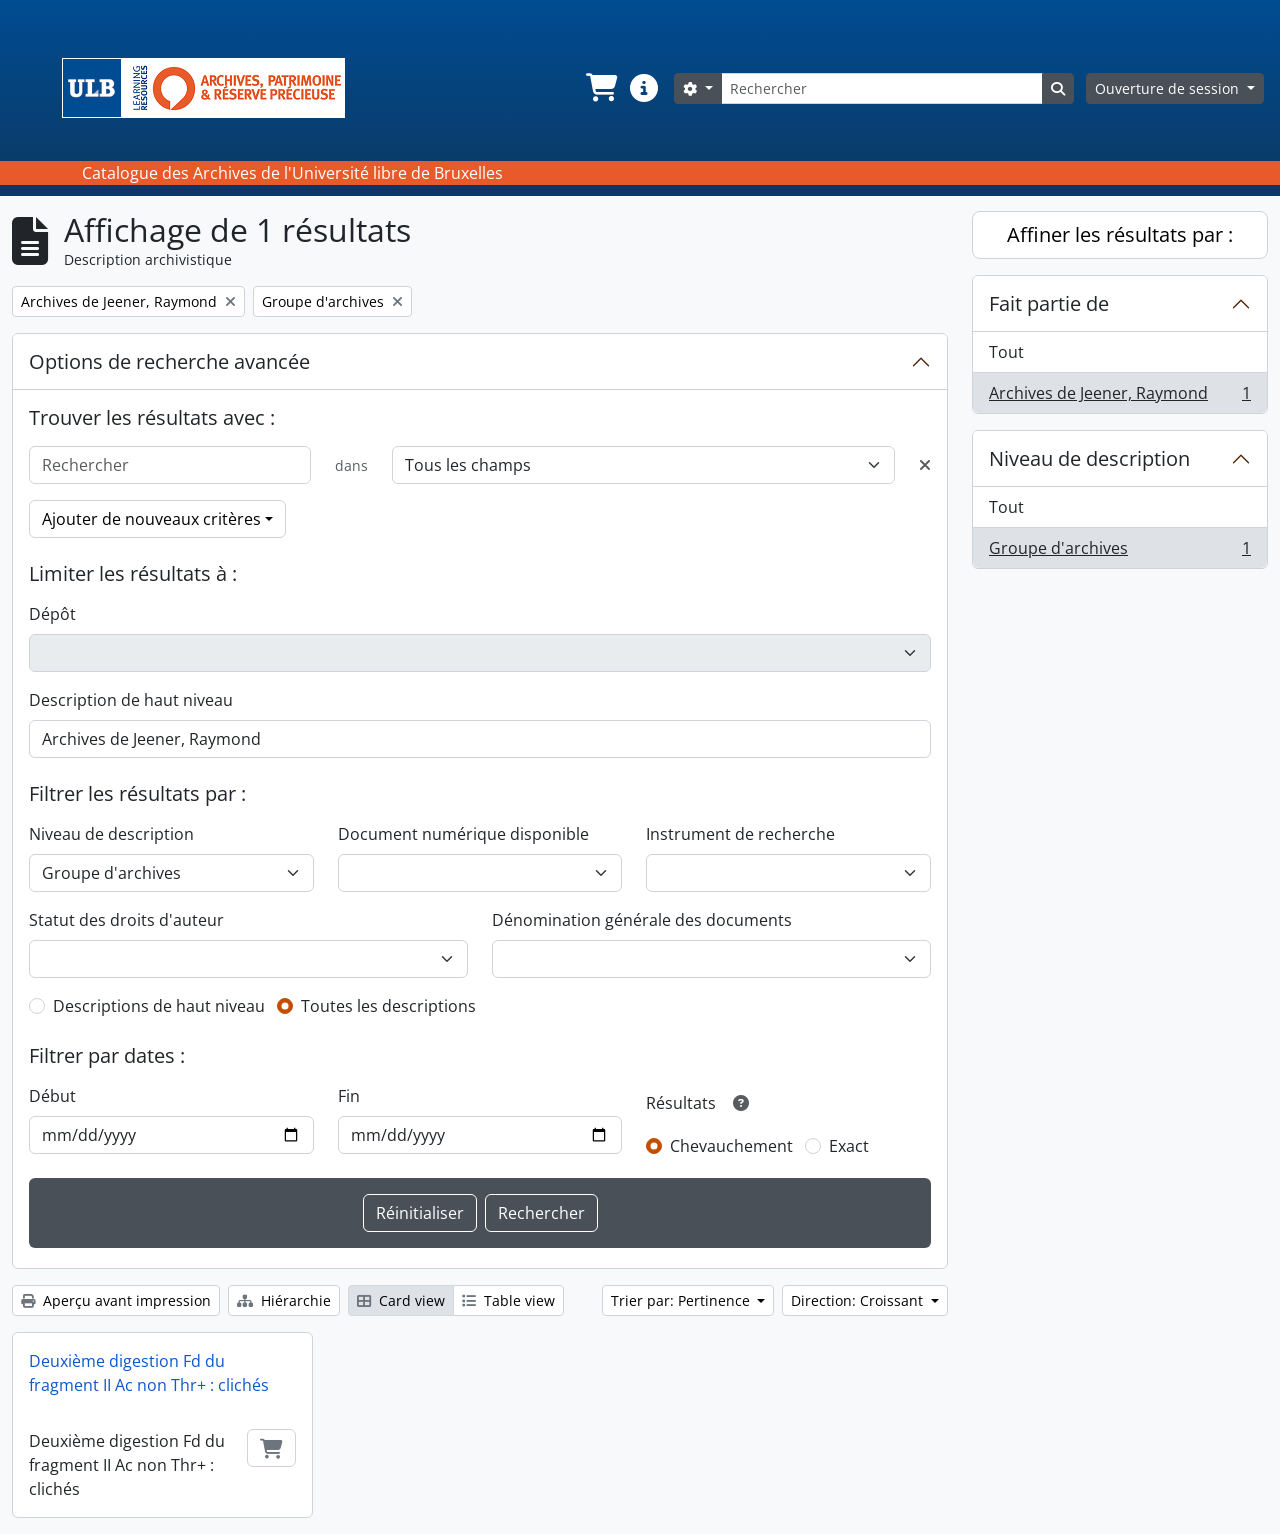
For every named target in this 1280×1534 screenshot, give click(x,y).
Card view (401, 1300)
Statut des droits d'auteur (126, 920)
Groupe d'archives (1119, 552)
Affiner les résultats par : (1120, 234)
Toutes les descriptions (388, 1006)
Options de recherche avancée (169, 361)
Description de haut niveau (131, 700)
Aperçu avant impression (116, 1300)
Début (52, 1096)
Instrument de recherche (740, 834)
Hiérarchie (284, 1300)
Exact (849, 1146)
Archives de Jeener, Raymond (1119, 397)
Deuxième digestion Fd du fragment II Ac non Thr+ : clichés (149, 1373)
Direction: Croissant (859, 1300)
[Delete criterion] (925, 465)
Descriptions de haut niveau (159, 1006)
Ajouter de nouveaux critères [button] (151, 519)
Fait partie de (1049, 303)
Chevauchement (731, 1146)
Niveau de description (111, 834)
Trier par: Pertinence (682, 1300)
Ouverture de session (1169, 88)
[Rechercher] (882, 88)
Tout (1006, 352)
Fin (349, 1096)
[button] (600, 88)
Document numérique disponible (463, 834)
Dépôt (52, 614)
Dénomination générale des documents (642, 920)
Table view (508, 1300)
